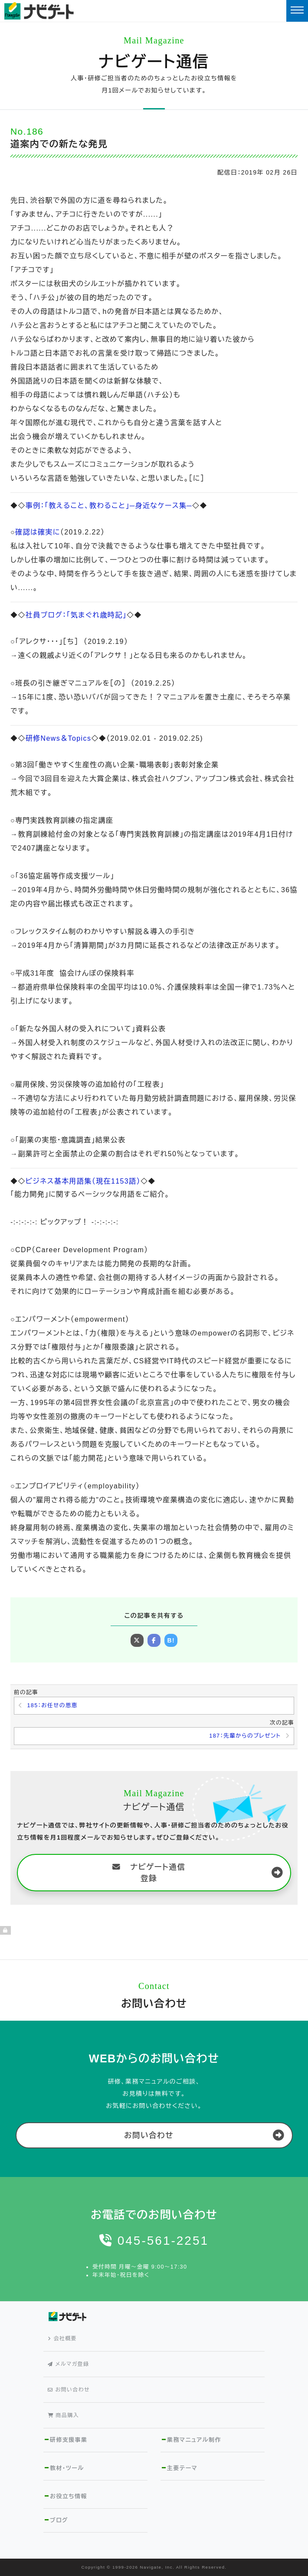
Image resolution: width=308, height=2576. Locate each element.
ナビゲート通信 (154, 62)
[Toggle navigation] (297, 11)
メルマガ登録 (68, 2364)
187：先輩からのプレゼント (245, 1736)
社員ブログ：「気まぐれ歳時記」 (76, 615)
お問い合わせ (149, 2135)
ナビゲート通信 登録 (149, 1873)
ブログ (59, 2520)
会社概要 (62, 2338)
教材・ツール (67, 2468)
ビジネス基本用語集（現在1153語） (83, 1181)
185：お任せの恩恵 (52, 1705)
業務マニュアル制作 (194, 2440)
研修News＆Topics (59, 738)
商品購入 (63, 2415)
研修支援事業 (68, 2440)
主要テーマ (182, 2468)
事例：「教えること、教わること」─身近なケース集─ (109, 505)
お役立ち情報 (68, 2496)
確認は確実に (37, 532)
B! (171, 1640)
